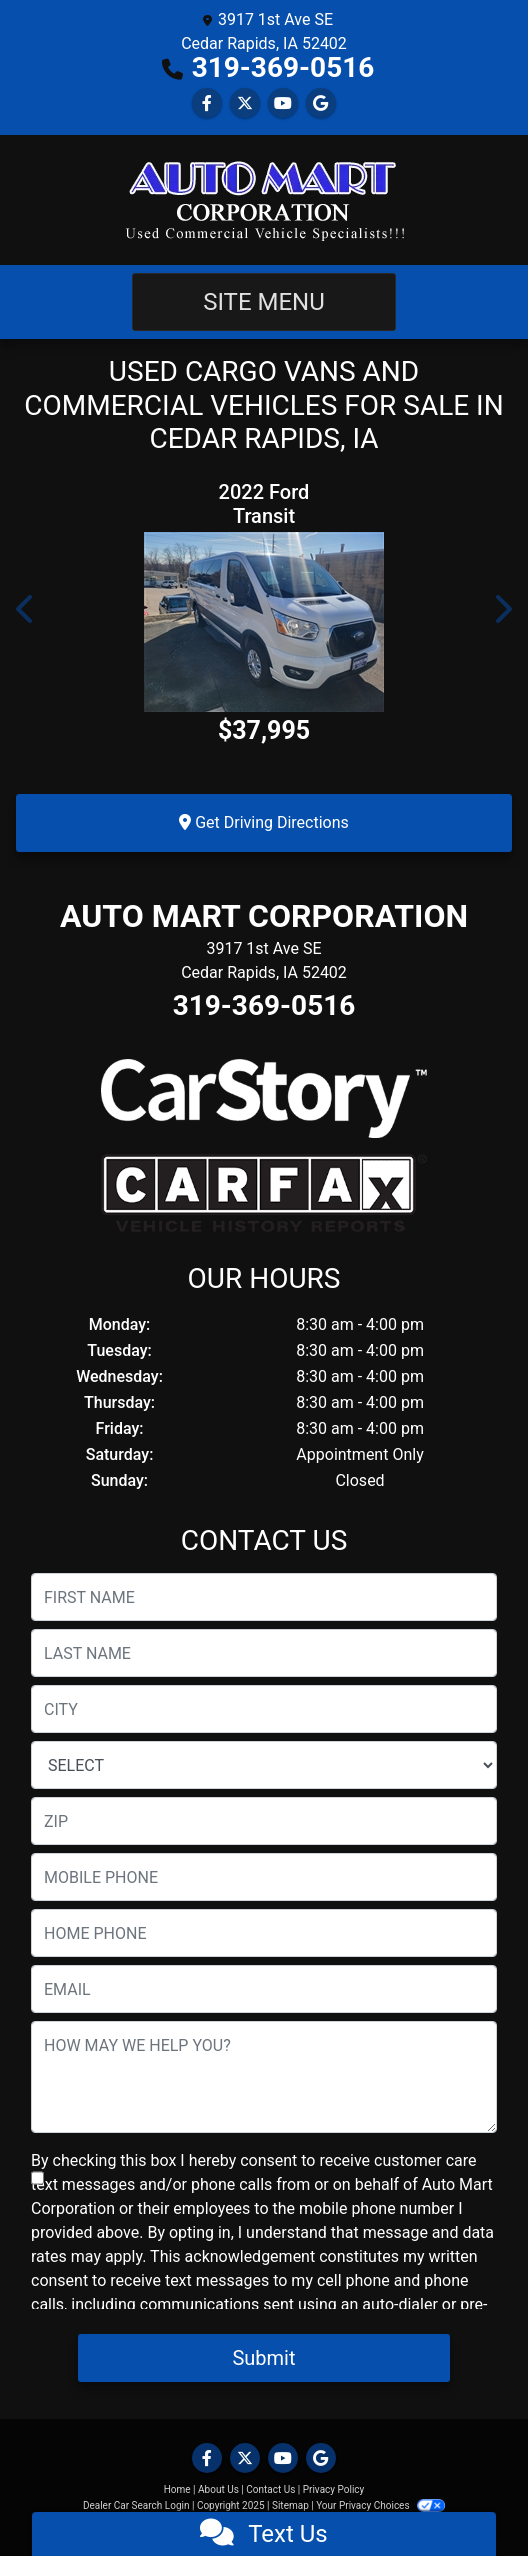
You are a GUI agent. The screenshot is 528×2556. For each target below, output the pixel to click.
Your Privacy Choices (380, 2505)
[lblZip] (264, 1821)
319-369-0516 (283, 67)
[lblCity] (264, 1709)
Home (177, 2489)
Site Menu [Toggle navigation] (264, 302)
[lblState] (264, 1765)
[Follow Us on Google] (321, 103)
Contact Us (270, 2489)
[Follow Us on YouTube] (283, 103)
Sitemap (290, 2505)
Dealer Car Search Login (136, 2505)
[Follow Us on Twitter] (245, 103)
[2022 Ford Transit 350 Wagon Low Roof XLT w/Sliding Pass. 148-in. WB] (264, 622)
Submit (263, 2358)
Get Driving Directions (264, 822)
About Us (218, 2489)
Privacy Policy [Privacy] (334, 2489)
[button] (26, 609)
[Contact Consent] (37, 2178)
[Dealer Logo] (264, 200)
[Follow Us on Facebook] (207, 103)
